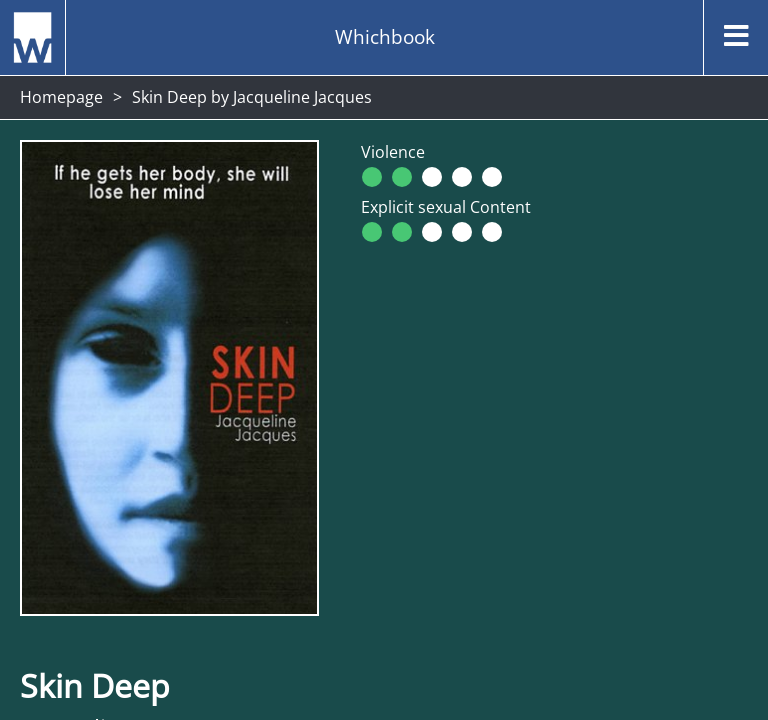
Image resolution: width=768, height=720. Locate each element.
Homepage (61, 97)
